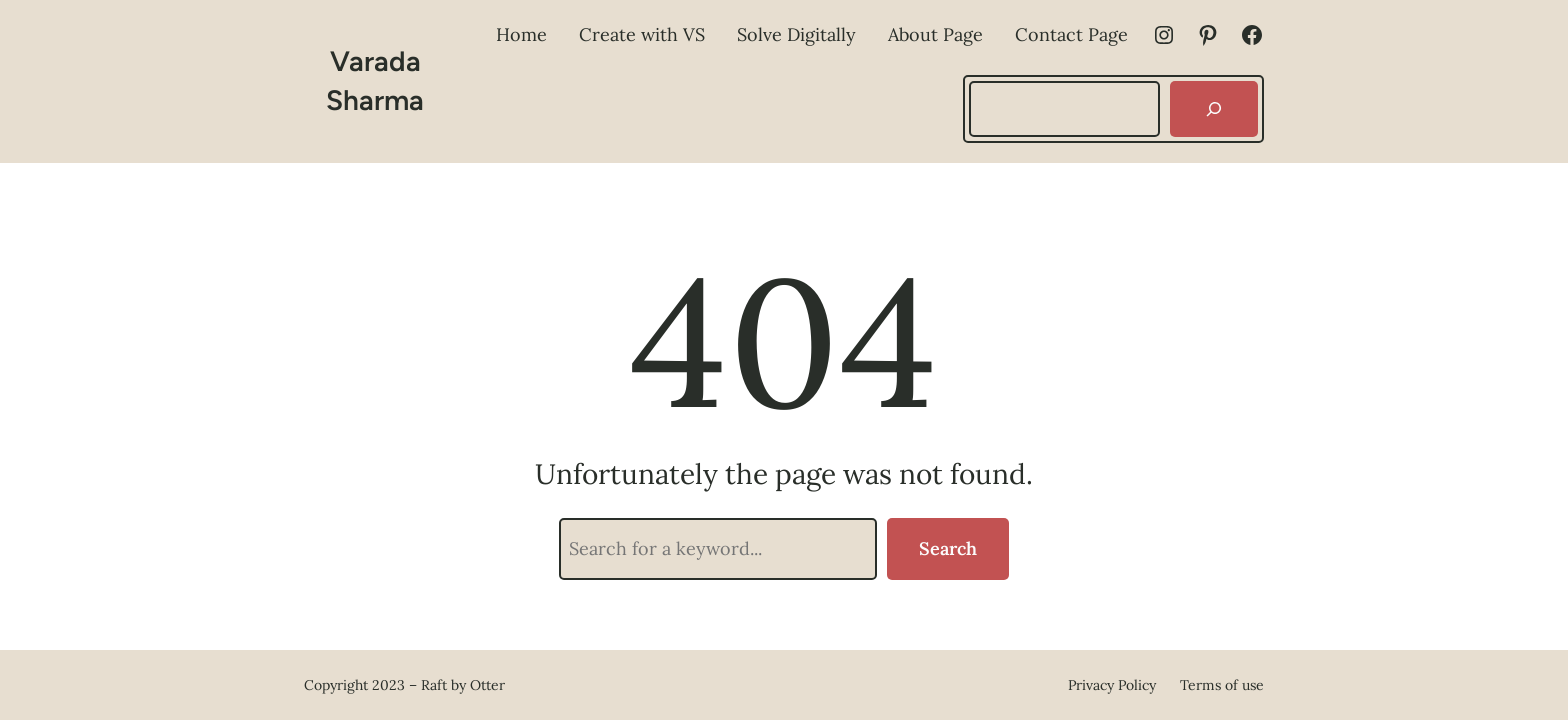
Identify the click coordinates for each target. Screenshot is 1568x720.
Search (948, 548)
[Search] (1214, 109)
